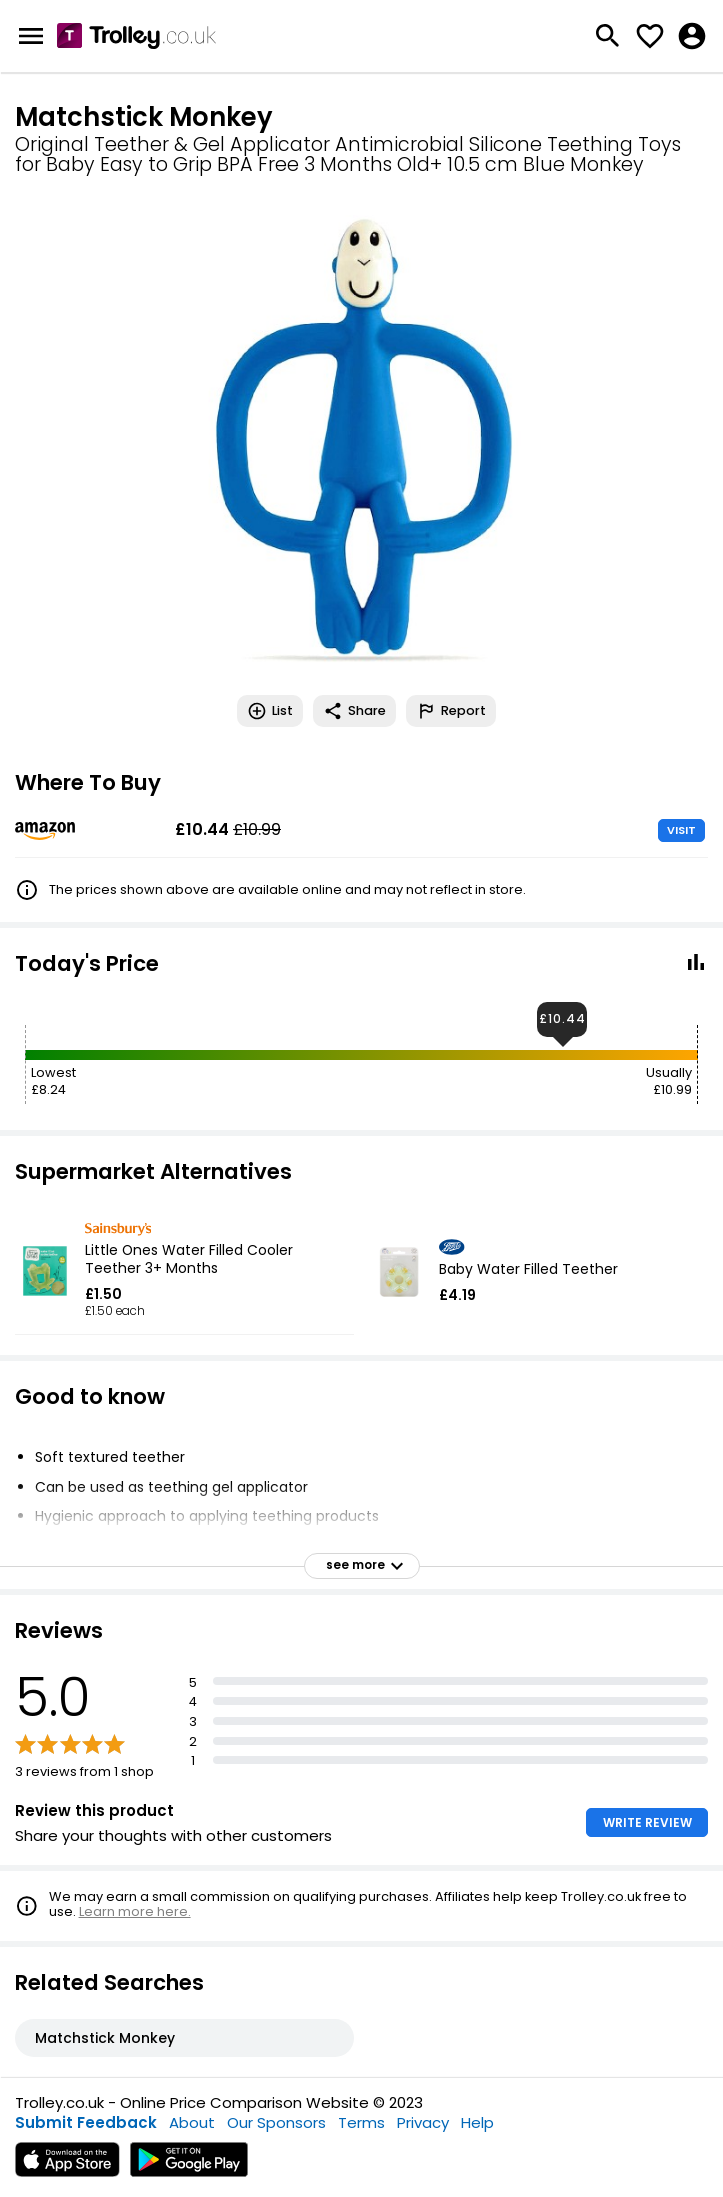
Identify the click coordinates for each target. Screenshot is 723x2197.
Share (354, 711)
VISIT (681, 830)
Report (451, 711)
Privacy (423, 2122)
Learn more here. (135, 1911)
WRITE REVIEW (647, 1822)
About (192, 2122)
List (270, 711)
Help (477, 2122)
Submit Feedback (86, 2122)
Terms (361, 2122)
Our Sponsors (276, 2122)
